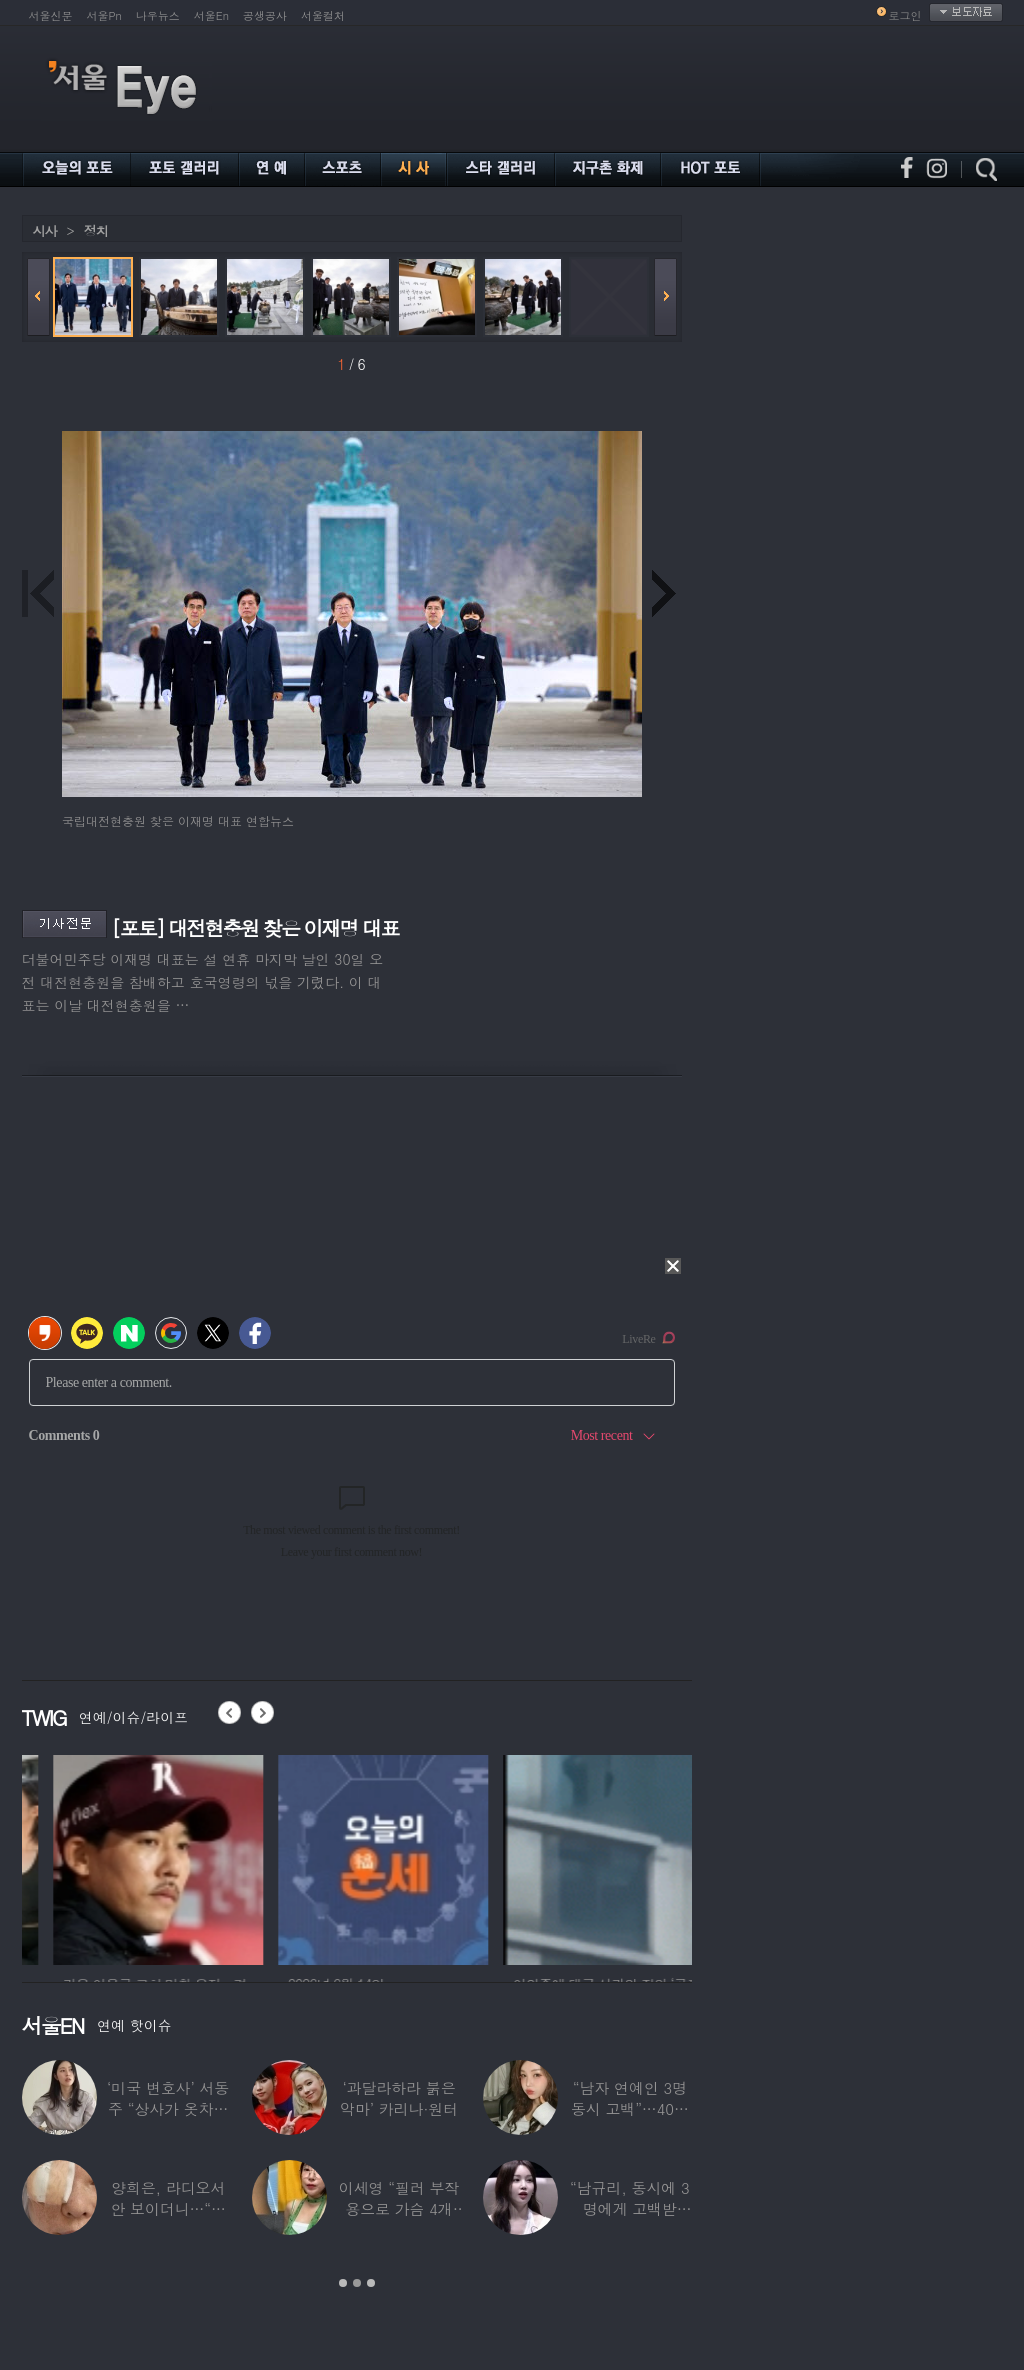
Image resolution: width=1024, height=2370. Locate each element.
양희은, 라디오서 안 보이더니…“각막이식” (168, 2208)
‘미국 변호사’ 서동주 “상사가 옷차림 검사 (168, 2108)
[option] (127, 1857)
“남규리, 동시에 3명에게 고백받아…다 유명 (630, 2208)
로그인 (905, 15)
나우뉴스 (158, 15)
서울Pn (104, 15)
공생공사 (265, 15)
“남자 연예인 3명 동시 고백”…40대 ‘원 (630, 2108)
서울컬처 (323, 15)
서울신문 (51, 15)
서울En (211, 15)
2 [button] (357, 2283)
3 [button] (371, 2283)
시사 (45, 230)
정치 (96, 230)
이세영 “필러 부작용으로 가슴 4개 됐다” (399, 2208)
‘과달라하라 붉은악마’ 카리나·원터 (399, 2098)
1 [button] (343, 2283)
